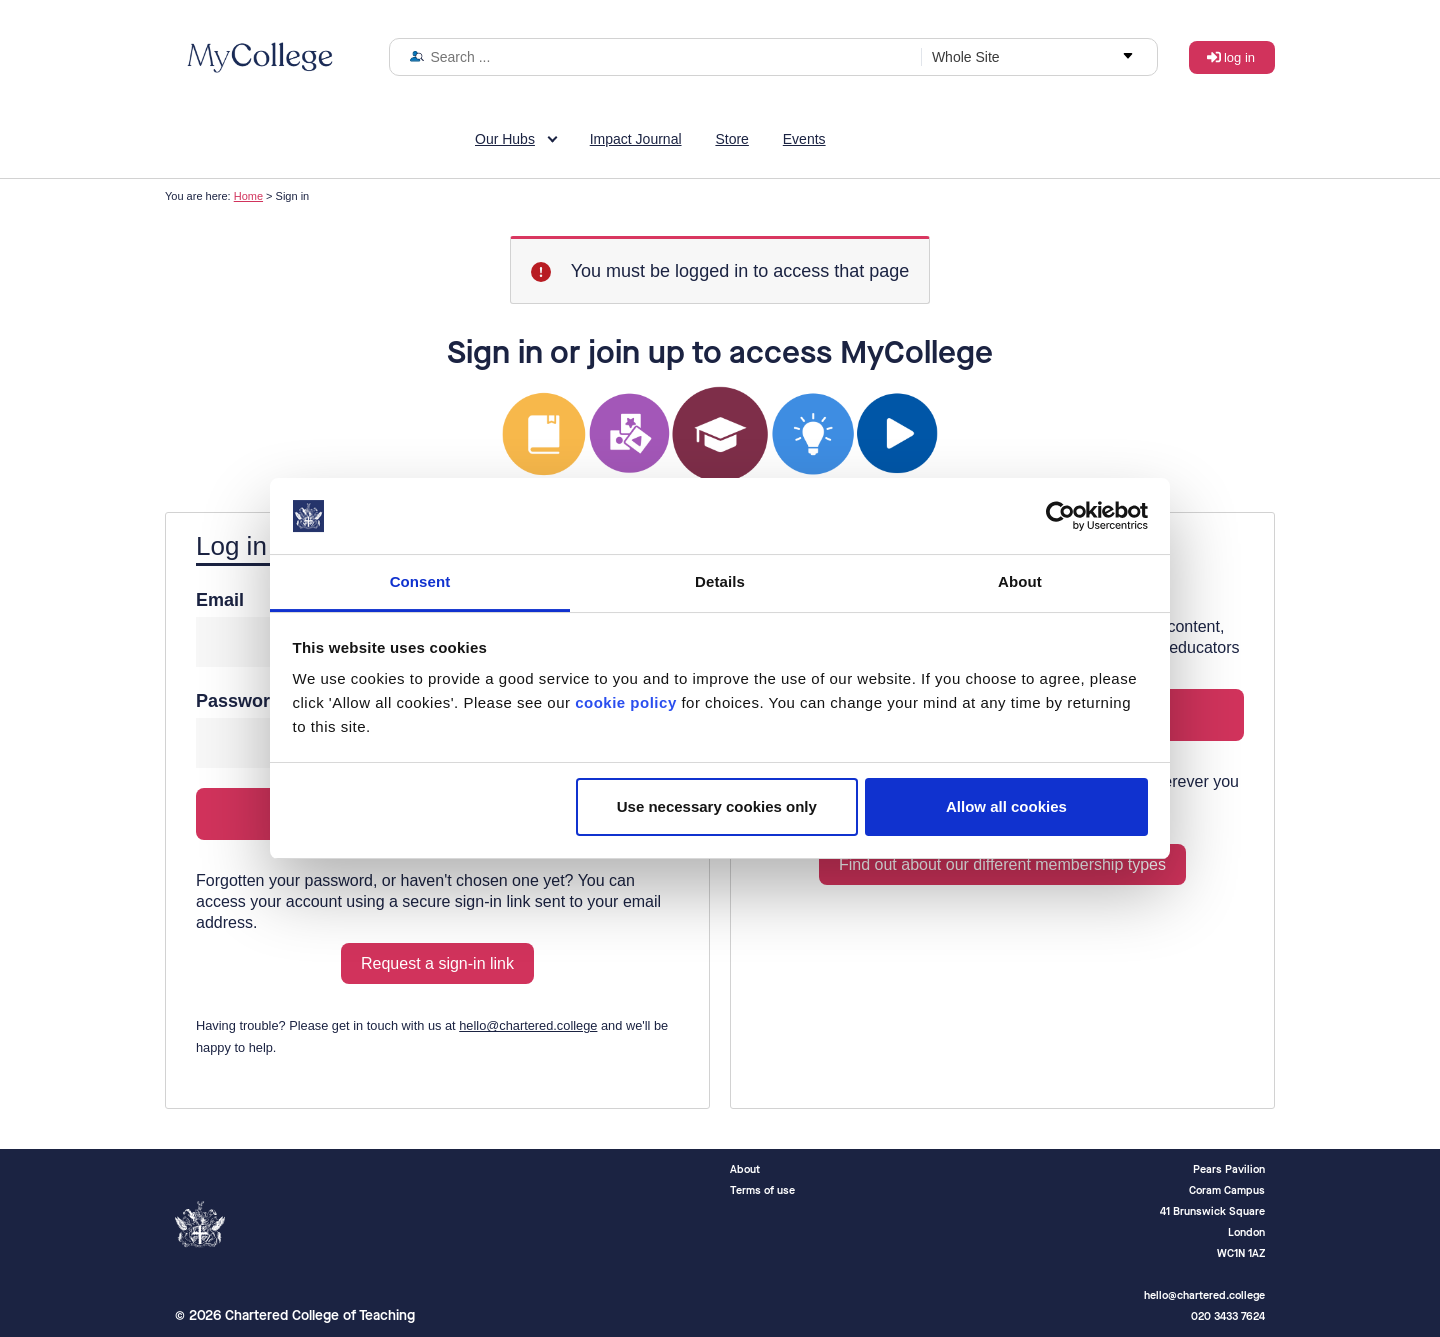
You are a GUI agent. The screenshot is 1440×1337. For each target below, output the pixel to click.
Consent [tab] (420, 581)
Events (804, 139)
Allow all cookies (1006, 806)
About (745, 1169)
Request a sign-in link (437, 963)
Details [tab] (720, 581)
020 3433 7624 (1228, 1316)
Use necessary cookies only (717, 806)
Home (248, 196)
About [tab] (1020, 581)
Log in (1239, 57)
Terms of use (762, 1190)
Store (731, 139)
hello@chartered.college (528, 1025)
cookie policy (626, 702)
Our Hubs (505, 139)
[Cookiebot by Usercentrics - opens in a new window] (1060, 516)
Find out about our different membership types (1002, 864)
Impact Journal (636, 139)
